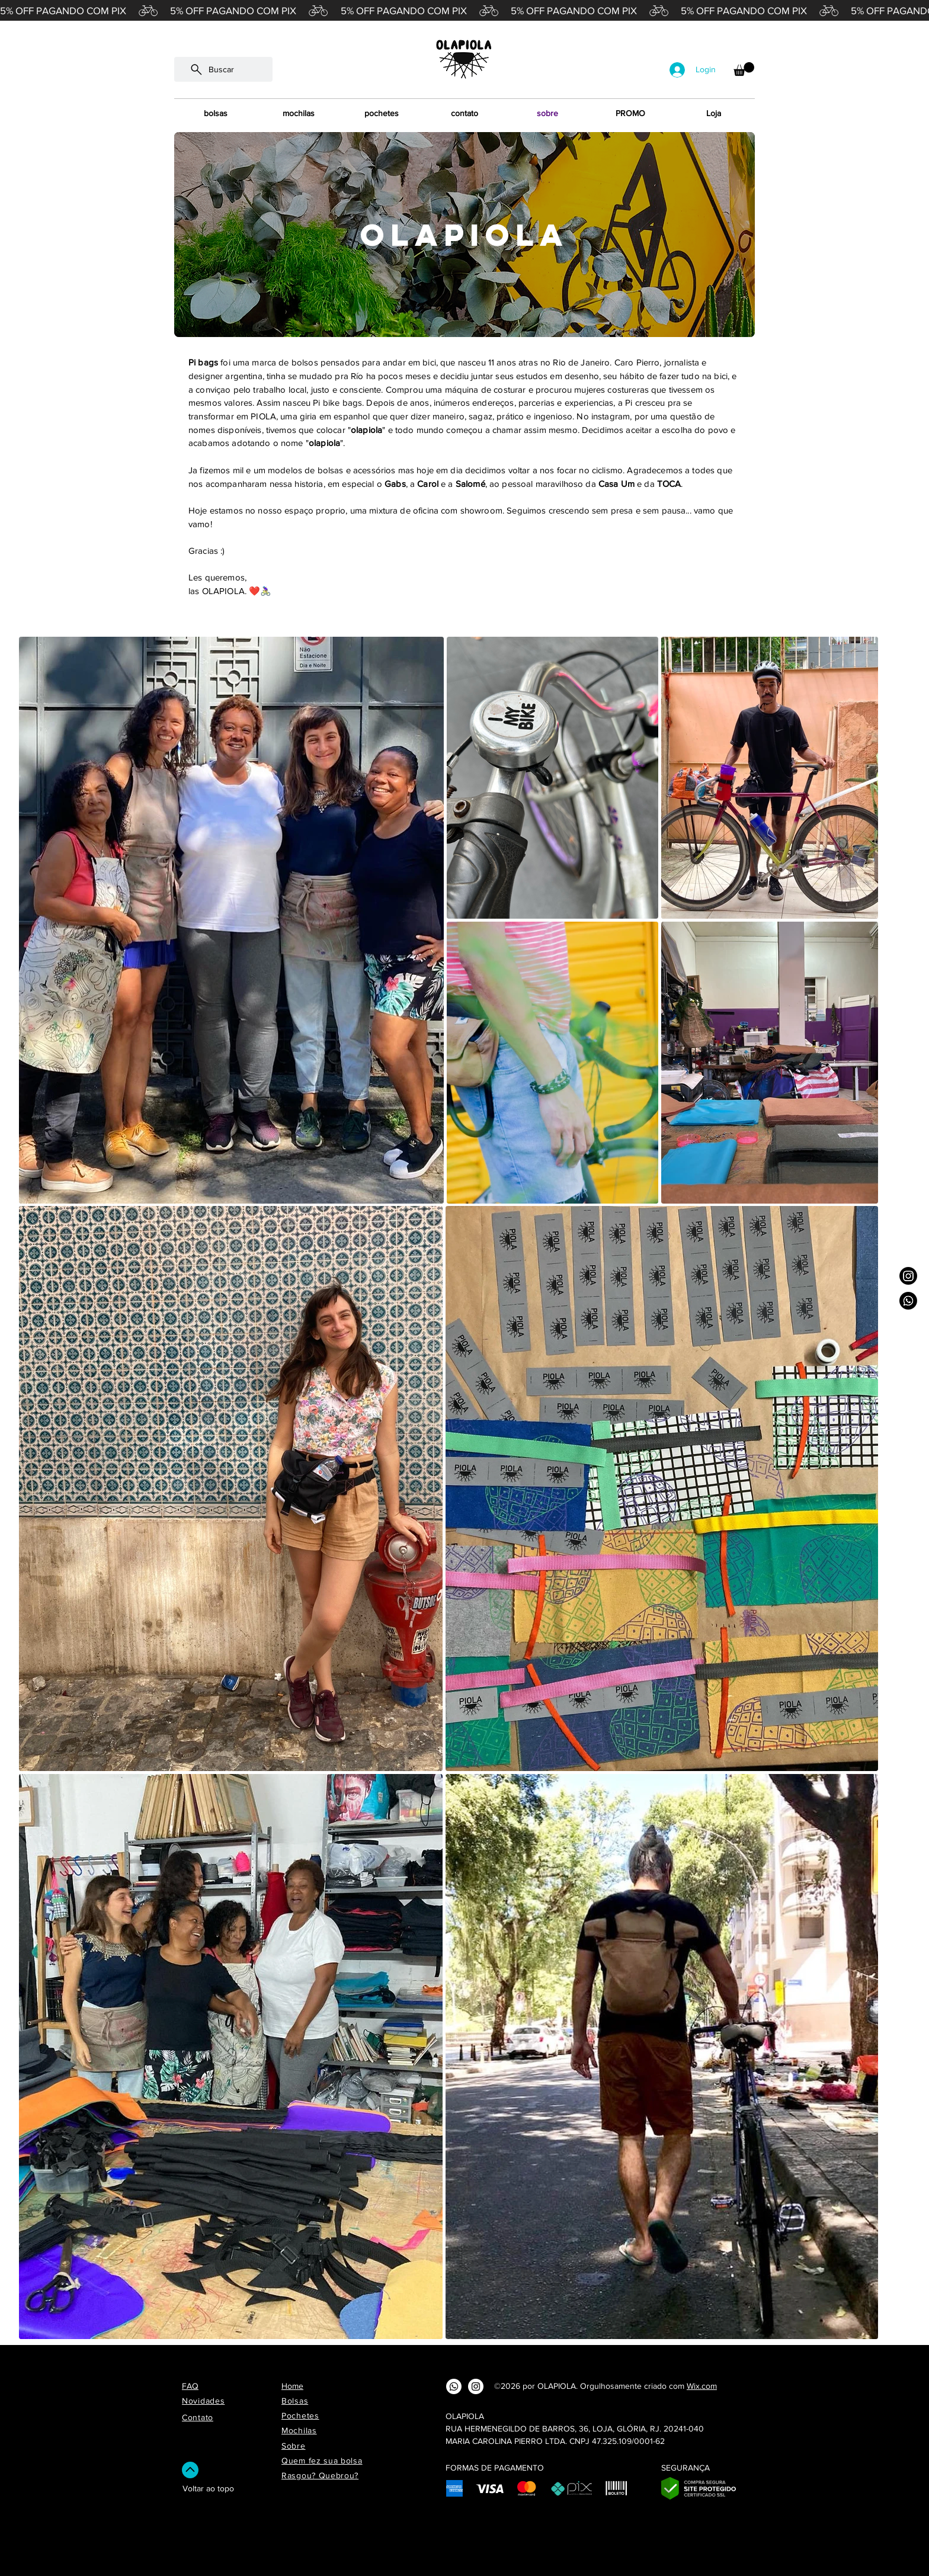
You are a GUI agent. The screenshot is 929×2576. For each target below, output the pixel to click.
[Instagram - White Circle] (475, 2386)
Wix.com (702, 2386)
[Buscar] (223, 69)
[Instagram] (908, 1276)
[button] (743, 69)
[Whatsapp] (908, 1301)
